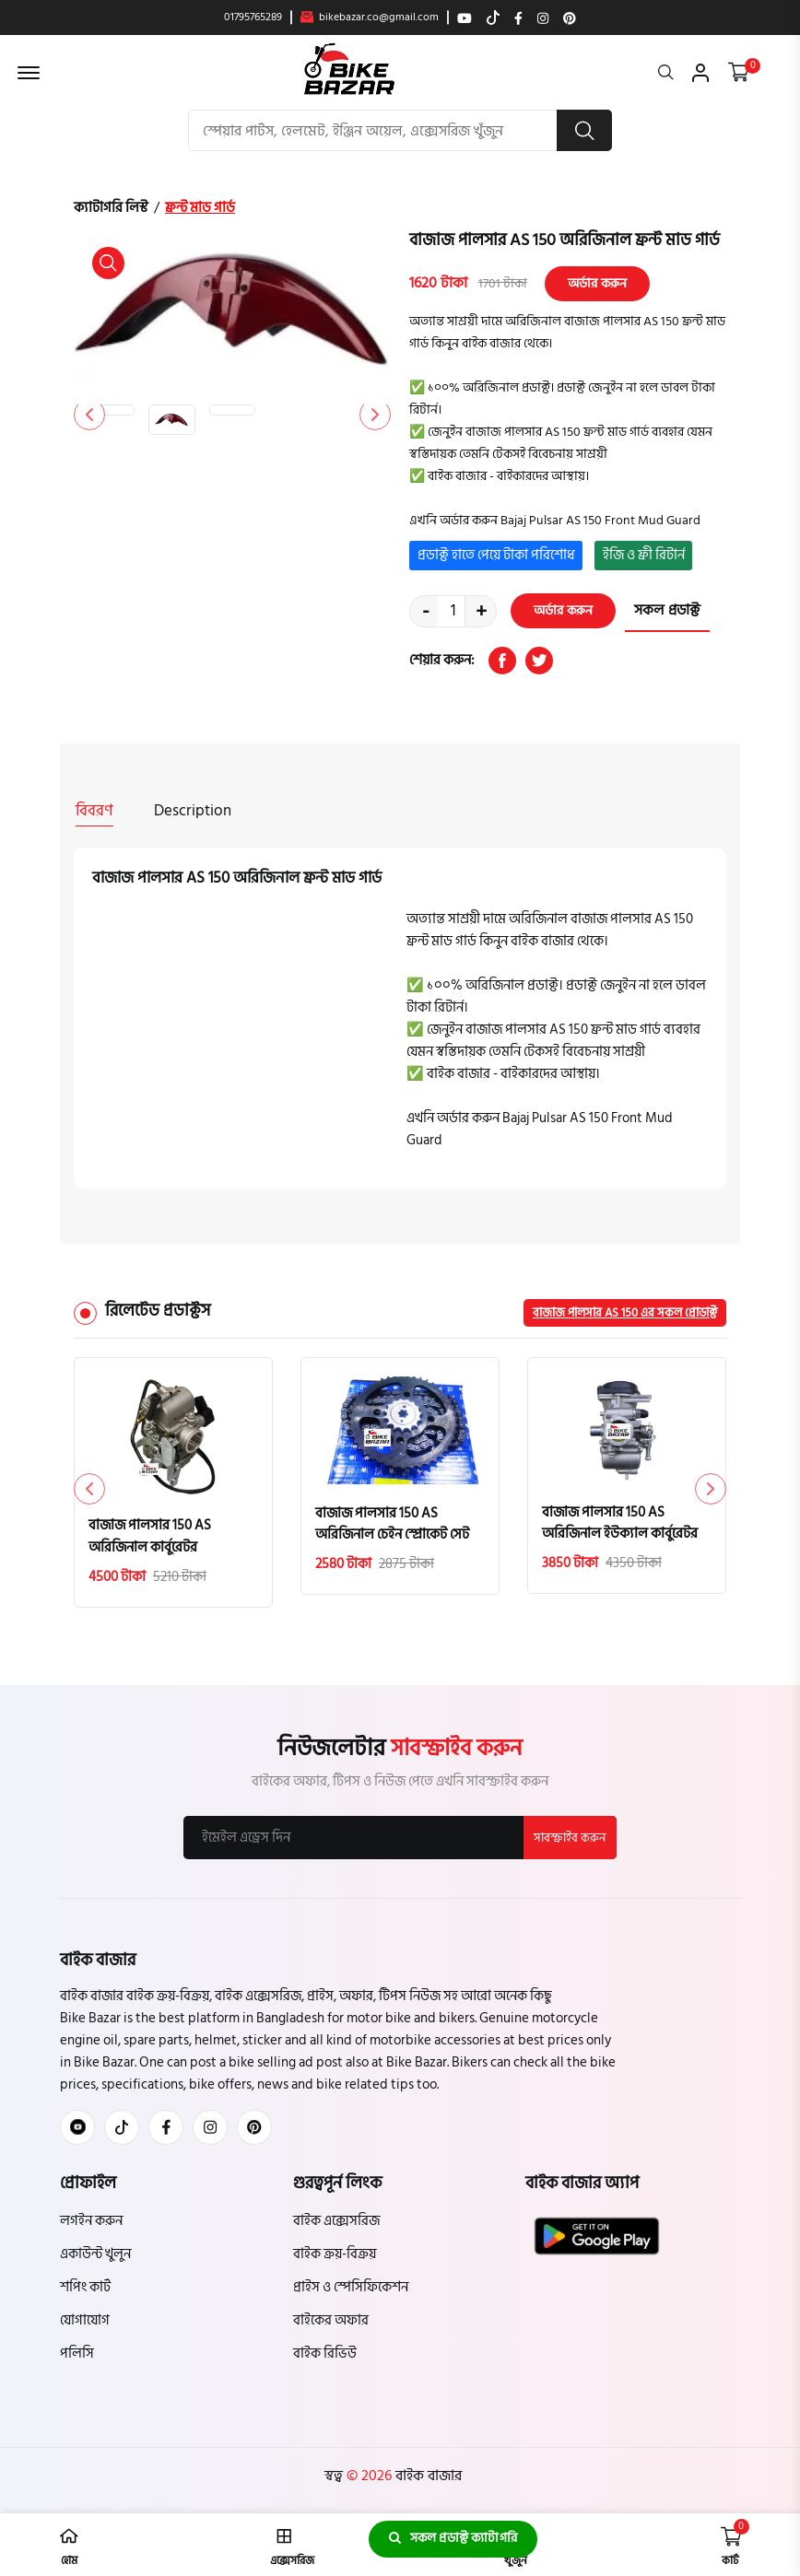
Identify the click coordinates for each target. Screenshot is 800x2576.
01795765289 (253, 17)
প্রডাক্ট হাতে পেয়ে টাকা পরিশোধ (496, 555)
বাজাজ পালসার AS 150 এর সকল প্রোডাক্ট (625, 1310)
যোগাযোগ (85, 2319)
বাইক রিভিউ (325, 2352)
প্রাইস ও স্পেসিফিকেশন (350, 2286)
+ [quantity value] (481, 611)
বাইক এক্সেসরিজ (336, 2219)
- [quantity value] (425, 611)
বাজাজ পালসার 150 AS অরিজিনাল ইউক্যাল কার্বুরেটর (620, 1521)
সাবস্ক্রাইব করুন (570, 1836)
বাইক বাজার (427, 2475)
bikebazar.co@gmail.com (369, 17)
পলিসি (77, 2352)
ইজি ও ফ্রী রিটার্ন (644, 555)
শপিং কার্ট (85, 2286)
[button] (375, 415)
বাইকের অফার (331, 2319)
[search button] (584, 130)
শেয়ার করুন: (442, 661)
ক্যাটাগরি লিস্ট (111, 208)
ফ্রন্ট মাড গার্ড (200, 208)
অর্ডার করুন (597, 283)
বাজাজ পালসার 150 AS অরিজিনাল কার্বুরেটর (149, 1535)
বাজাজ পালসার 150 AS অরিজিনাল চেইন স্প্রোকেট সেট (392, 1522)
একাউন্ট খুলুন (95, 2253)
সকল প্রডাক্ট (667, 611)
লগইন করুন (91, 2219)
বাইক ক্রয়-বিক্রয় (334, 2253)
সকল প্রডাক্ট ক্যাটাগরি (453, 2538)
